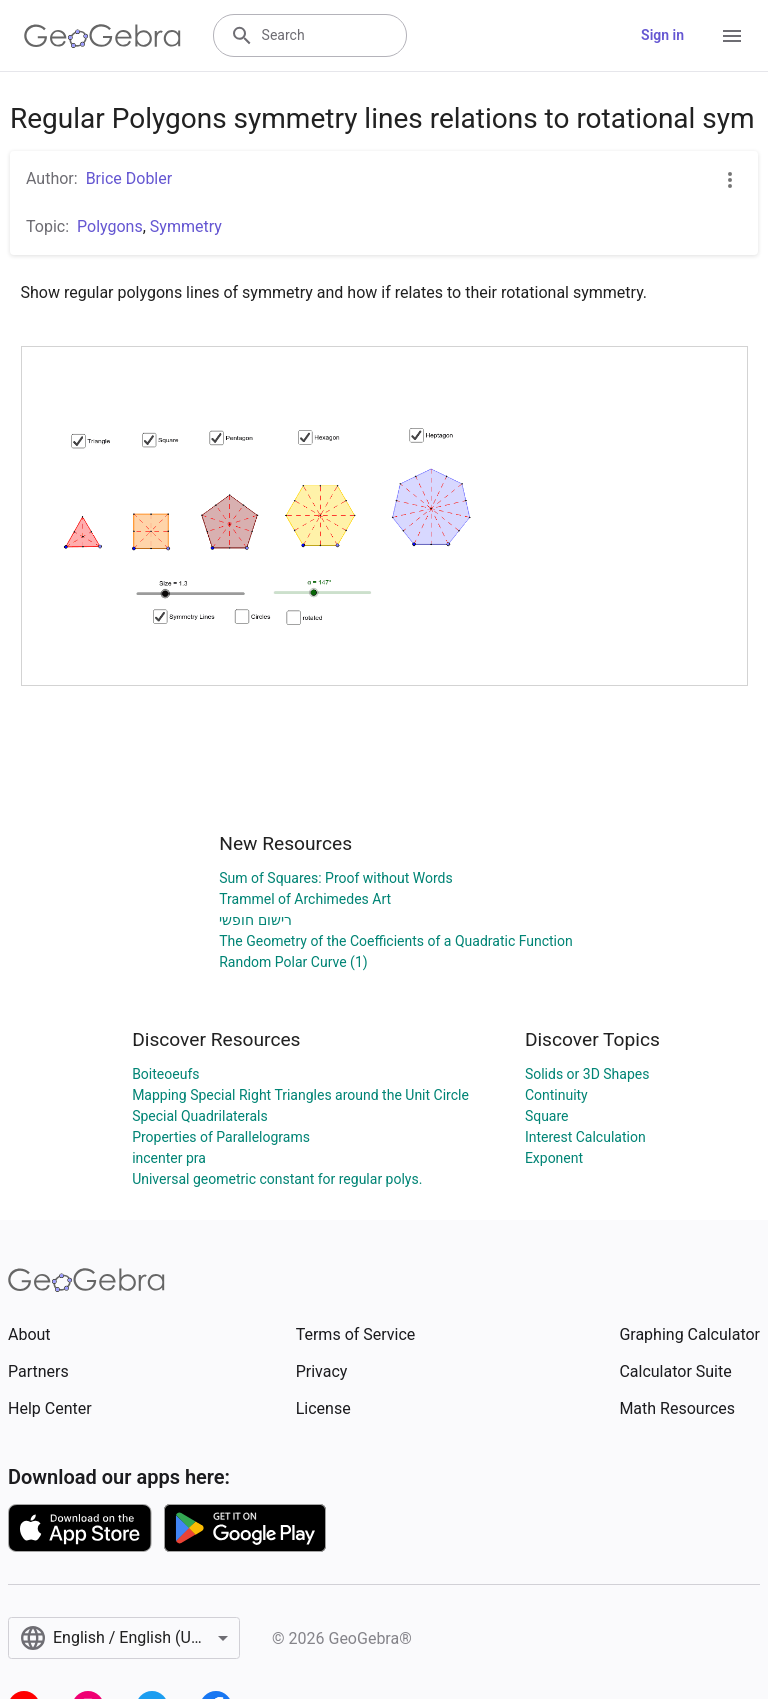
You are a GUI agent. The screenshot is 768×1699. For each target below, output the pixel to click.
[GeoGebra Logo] (102, 36)
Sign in (662, 35)
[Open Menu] (732, 36)
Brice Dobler (129, 178)
